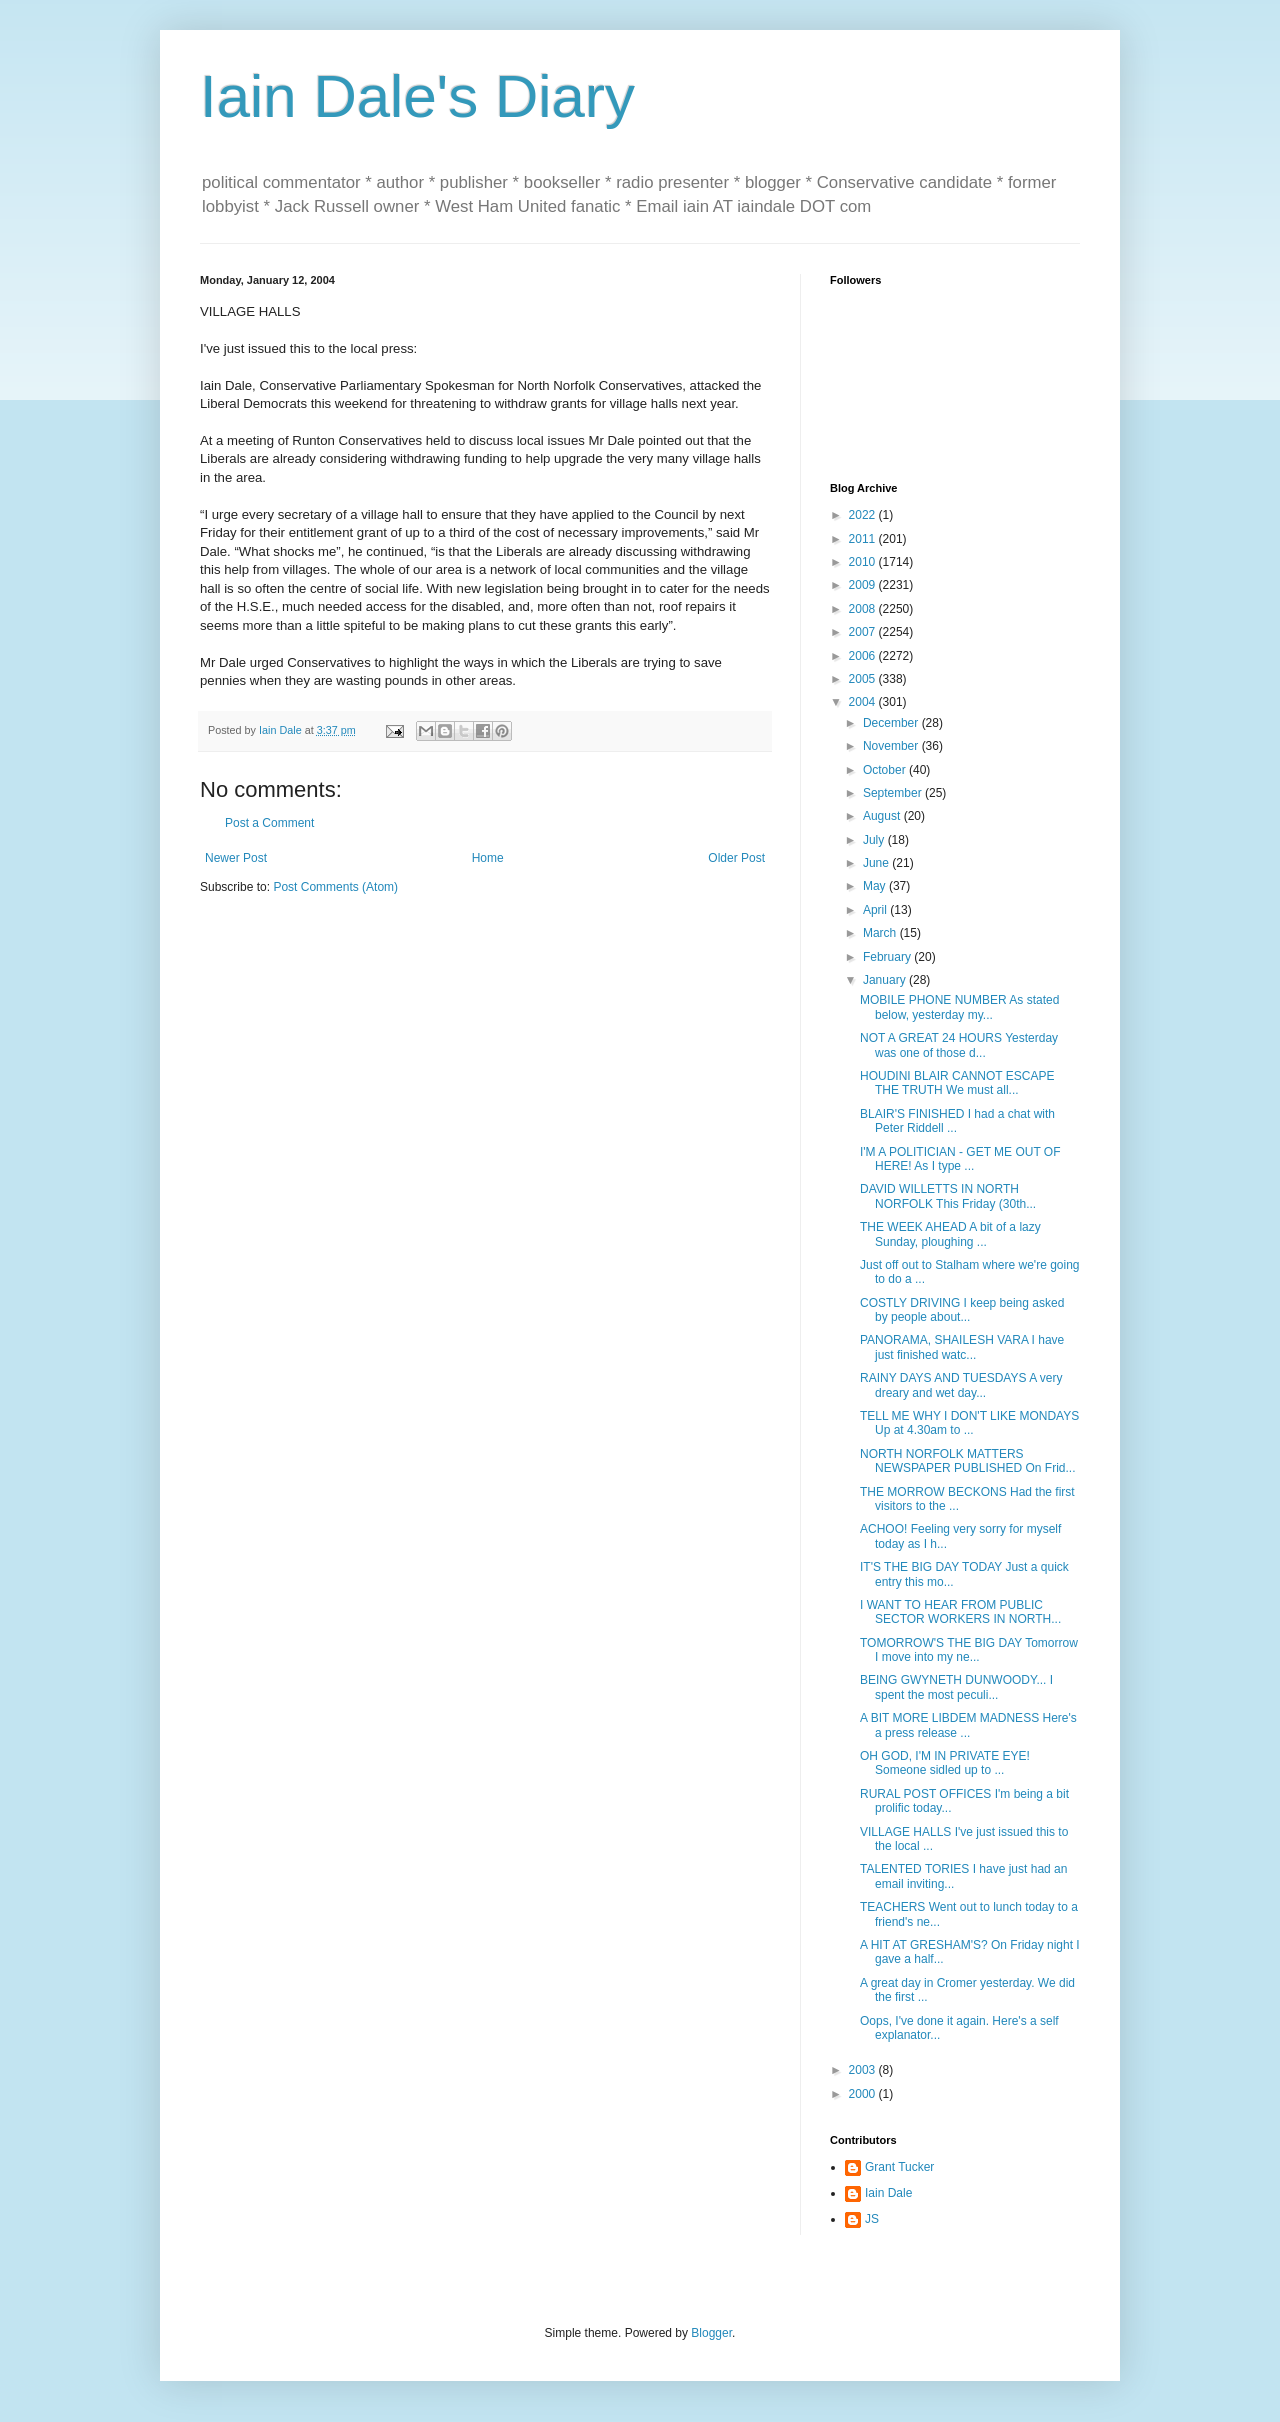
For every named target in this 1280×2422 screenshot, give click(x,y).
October (886, 770)
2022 (864, 515)
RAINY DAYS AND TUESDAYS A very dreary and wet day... (961, 1385)
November (892, 746)
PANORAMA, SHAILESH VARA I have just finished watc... (962, 1347)
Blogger (711, 2333)
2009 (864, 585)
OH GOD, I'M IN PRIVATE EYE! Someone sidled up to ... (945, 1763)
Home (488, 858)
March (881, 933)
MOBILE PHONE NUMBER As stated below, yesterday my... (959, 1007)
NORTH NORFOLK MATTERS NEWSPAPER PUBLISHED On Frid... (968, 1461)
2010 (864, 562)
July (875, 840)
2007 (864, 632)
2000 (864, 2094)
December (892, 723)
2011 (864, 539)
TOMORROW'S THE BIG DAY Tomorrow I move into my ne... (969, 1650)
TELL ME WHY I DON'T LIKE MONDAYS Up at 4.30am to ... (969, 1423)
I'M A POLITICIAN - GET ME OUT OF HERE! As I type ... (960, 1159)
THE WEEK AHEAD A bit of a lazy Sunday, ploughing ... (950, 1234)
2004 (864, 702)
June (877, 863)
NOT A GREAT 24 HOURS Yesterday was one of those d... (959, 1045)
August (883, 816)
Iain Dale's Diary (417, 96)
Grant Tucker (899, 2167)
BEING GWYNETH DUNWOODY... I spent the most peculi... (956, 1687)
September (894, 793)
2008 (864, 609)
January (886, 980)
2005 (864, 679)
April (876, 910)
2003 (864, 2070)
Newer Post (236, 858)
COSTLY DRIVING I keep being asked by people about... (962, 1310)
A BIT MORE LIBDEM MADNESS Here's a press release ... (968, 1725)
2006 (864, 656)
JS (872, 2219)
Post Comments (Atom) (335, 887)
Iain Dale (888, 2193)
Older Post (736, 858)
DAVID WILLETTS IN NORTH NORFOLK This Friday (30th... (948, 1196)
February (888, 957)
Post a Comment (269, 823)
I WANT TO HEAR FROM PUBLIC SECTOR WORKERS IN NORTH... (960, 1612)
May (876, 886)
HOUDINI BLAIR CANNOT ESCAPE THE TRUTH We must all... (957, 1083)
